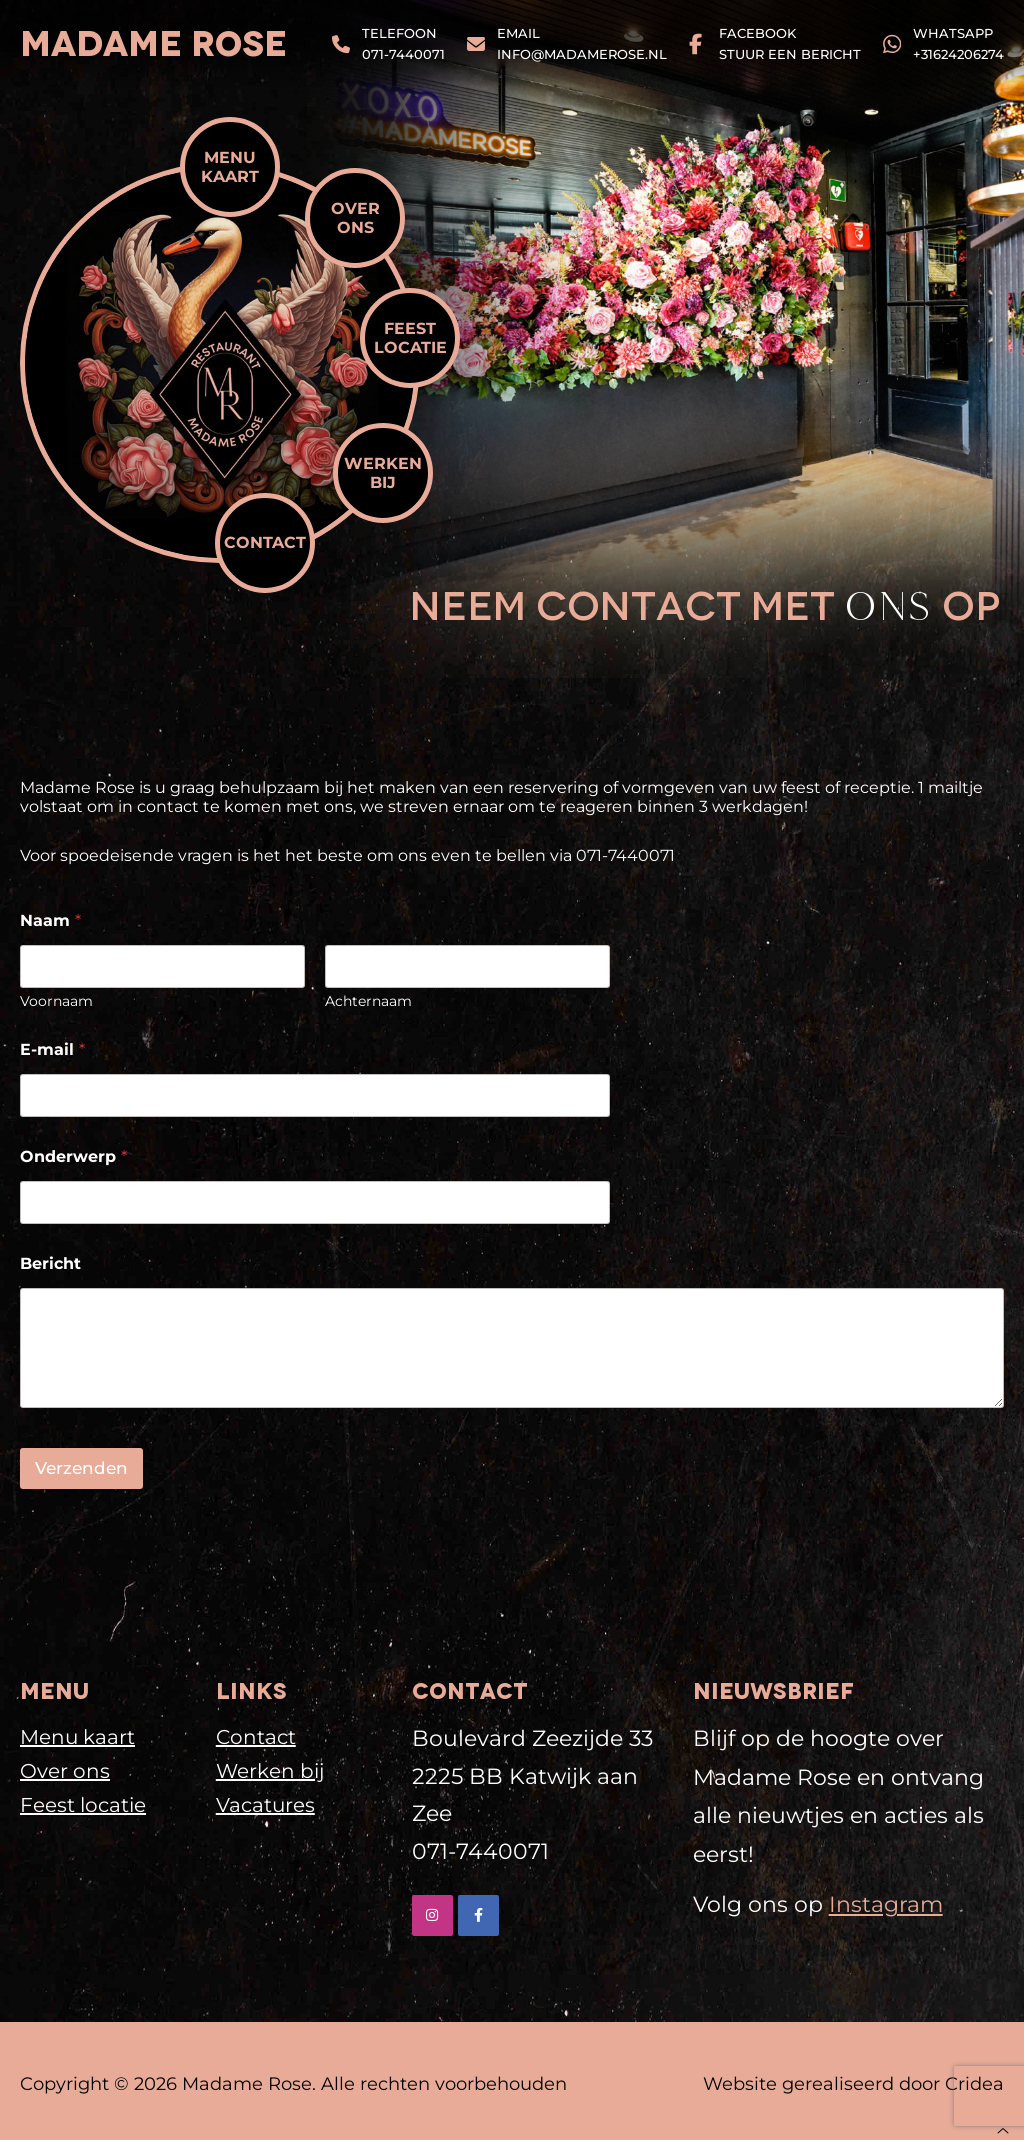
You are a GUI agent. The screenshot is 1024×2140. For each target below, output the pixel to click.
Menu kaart (230, 167)
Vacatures (265, 1805)
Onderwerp (73, 1156)
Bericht (50, 1263)
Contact (265, 542)
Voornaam (56, 1001)
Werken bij (383, 473)
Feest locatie (410, 338)
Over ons (355, 218)
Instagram (886, 1904)
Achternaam (368, 1001)
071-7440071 (480, 1851)
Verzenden (81, 1468)
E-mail (52, 1049)
